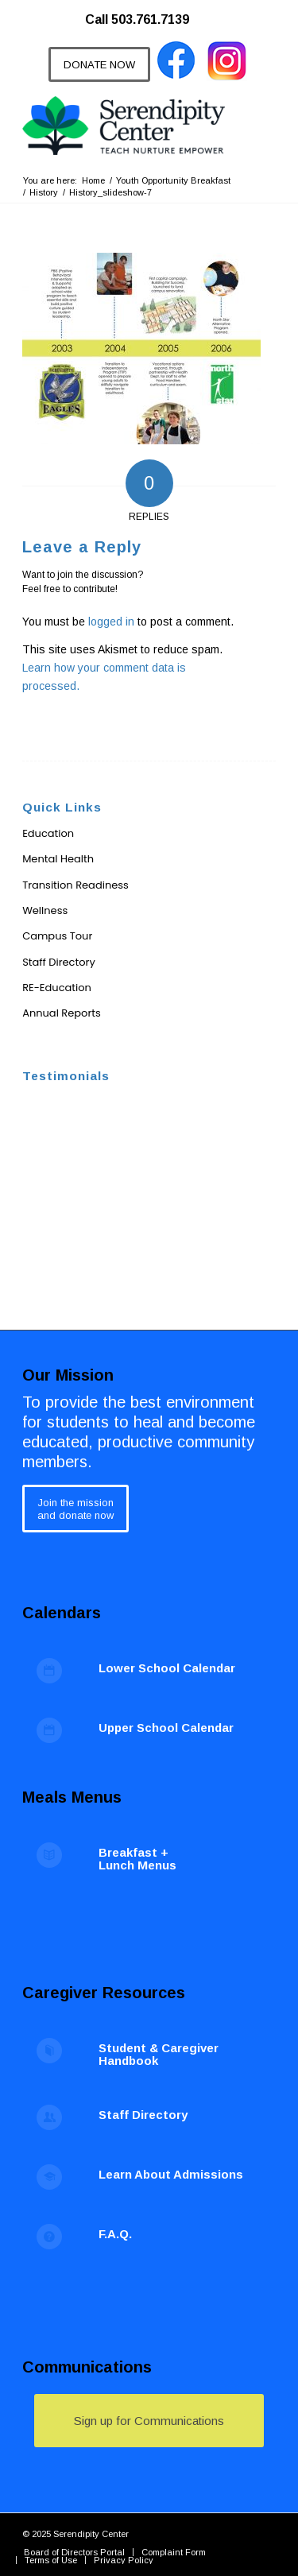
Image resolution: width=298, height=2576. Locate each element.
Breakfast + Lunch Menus (137, 1859)
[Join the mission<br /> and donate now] (75, 1508)
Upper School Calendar (166, 1727)
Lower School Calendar (167, 1668)
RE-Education (56, 987)
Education (48, 833)
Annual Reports (61, 1013)
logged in (111, 621)
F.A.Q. (115, 2234)
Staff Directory (58, 962)
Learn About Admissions (171, 2174)
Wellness (45, 910)
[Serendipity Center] (123, 125)
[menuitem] (145, 12)
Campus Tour (57, 935)
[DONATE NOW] (99, 64)
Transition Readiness (75, 885)
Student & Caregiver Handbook (159, 2054)
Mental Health (58, 858)
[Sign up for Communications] (149, 2420)
